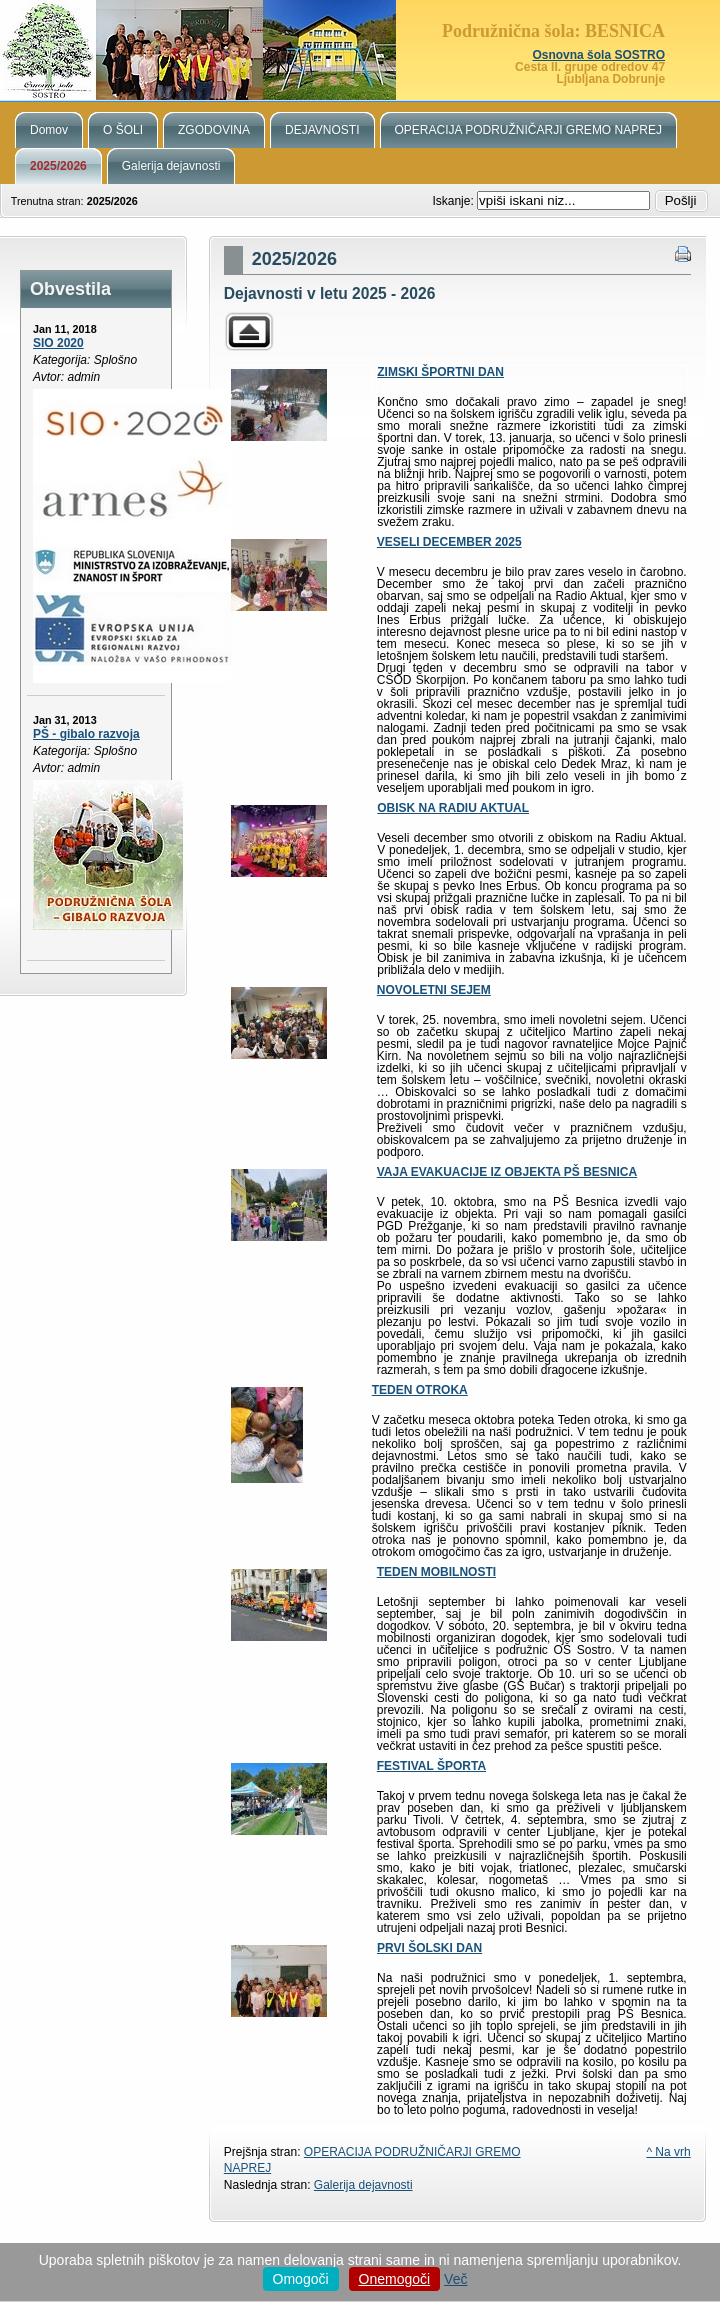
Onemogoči (395, 2279)
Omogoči (301, 2279)
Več (455, 2279)
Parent (249, 331)
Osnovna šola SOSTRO (598, 55)
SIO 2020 (58, 343)
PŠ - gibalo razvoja (86, 734)
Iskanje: (454, 201)
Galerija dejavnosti (363, 2185)
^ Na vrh (668, 2152)
